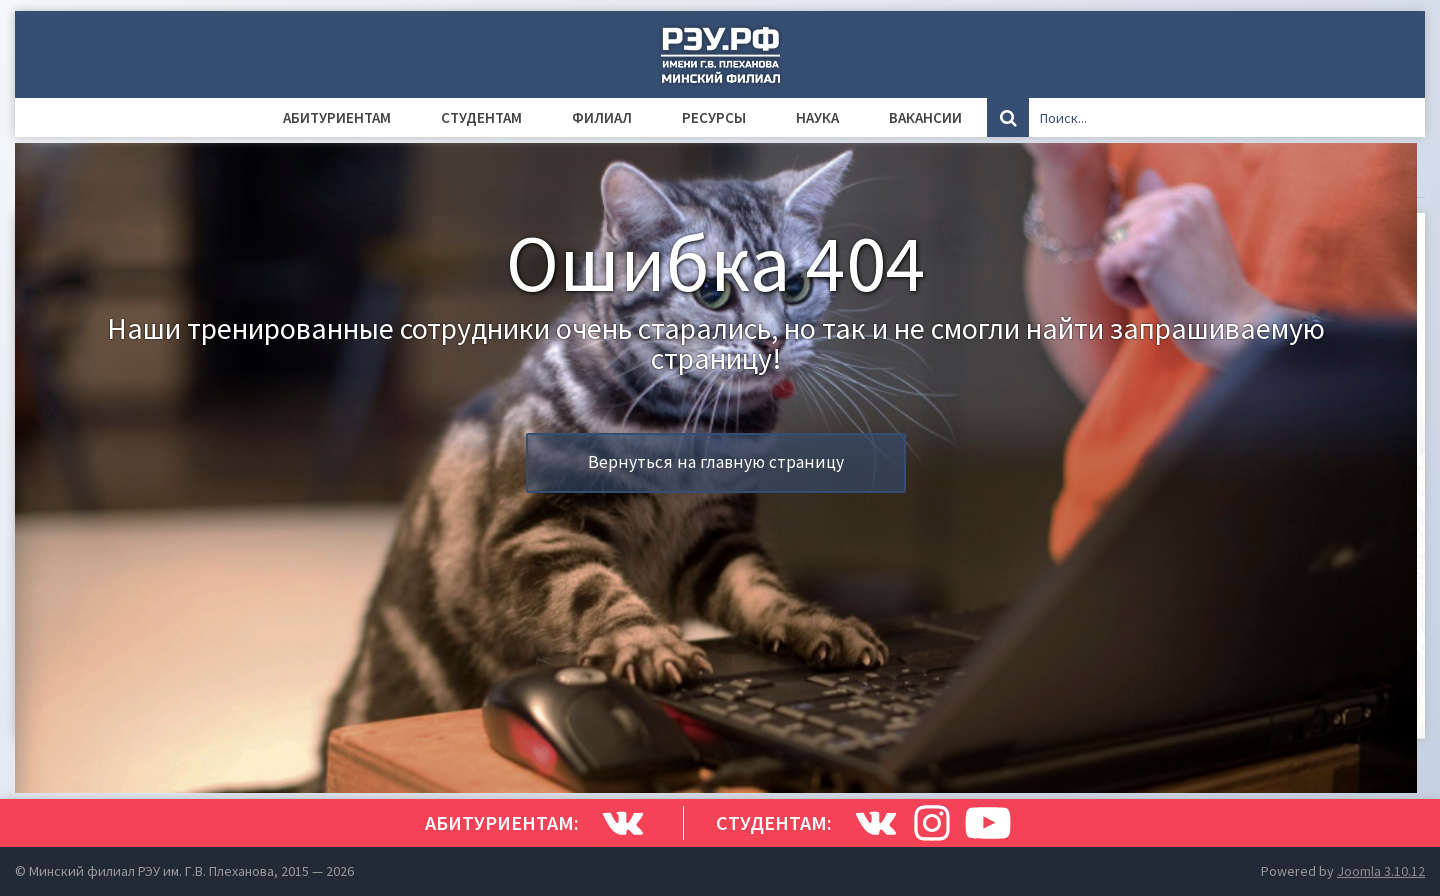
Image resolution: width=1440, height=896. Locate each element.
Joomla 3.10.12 (1381, 871)
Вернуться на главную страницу (716, 462)
